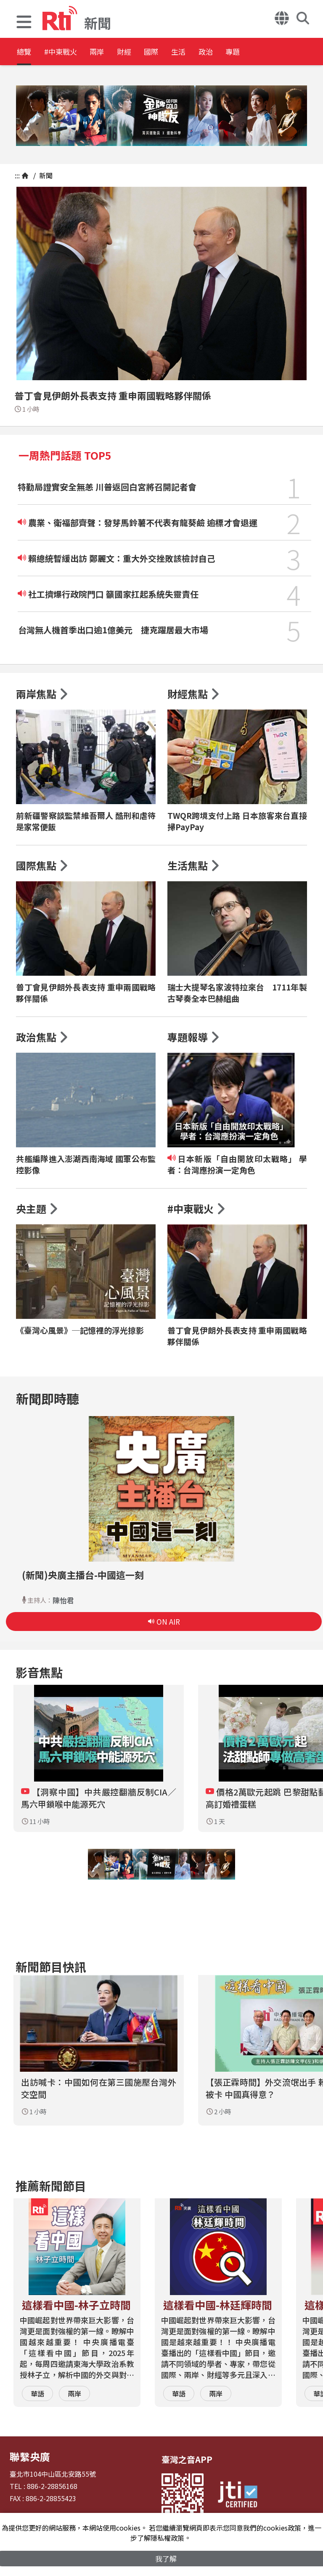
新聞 (45, 175)
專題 (312, 52)
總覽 (25, 52)
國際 (198, 52)
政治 (274, 52)
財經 (160, 52)
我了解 (166, 2557)
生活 (236, 52)
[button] (24, 22)
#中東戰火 (74, 52)
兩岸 (122, 52)
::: (17, 175)
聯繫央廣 (26, 2455)
